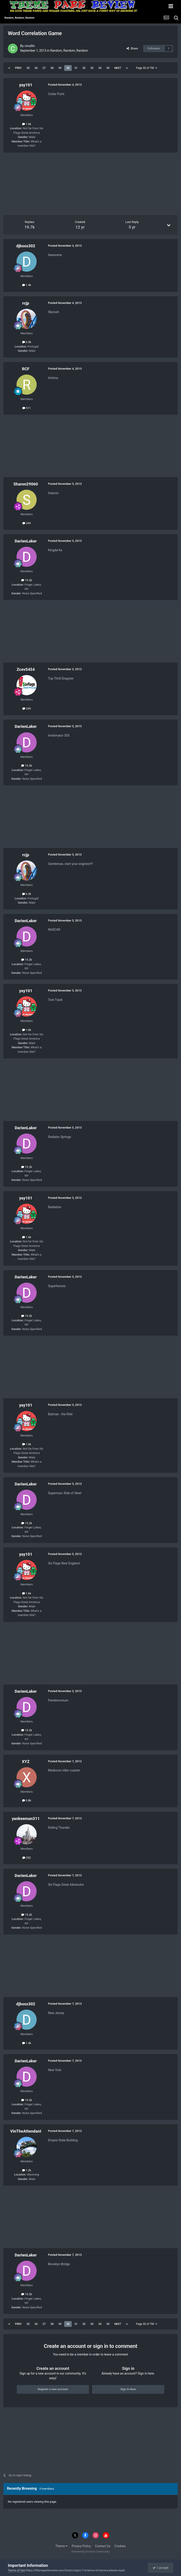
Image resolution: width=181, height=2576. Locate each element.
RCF (25, 368)
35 (107, 68)
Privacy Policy (81, 2546)
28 (52, 68)
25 (28, 68)
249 (26, 708)
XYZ (25, 1761)
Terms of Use (16, 2570)
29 (60, 68)
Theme (61, 2546)
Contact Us (102, 2546)
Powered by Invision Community (91, 2551)
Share (132, 48)
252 (26, 1857)
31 (76, 68)
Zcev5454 (26, 669)
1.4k (26, 285)
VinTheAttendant (25, 2131)
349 (26, 523)
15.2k (26, 580)
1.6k (26, 124)
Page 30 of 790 (146, 68)
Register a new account (53, 2389)
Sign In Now (128, 2389)
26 (36, 68)
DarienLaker (26, 541)
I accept (160, 2568)
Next (117, 68)
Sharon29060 (25, 484)
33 (92, 68)
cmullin (29, 46)
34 (99, 68)
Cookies (120, 2546)
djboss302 (25, 246)
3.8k (26, 1800)
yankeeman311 (26, 1818)
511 (26, 408)
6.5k (26, 342)
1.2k (26, 2170)
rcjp (25, 303)
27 (44, 68)
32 (84, 68)
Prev (18, 68)
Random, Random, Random (69, 50)
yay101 (25, 85)
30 (67, 68)
